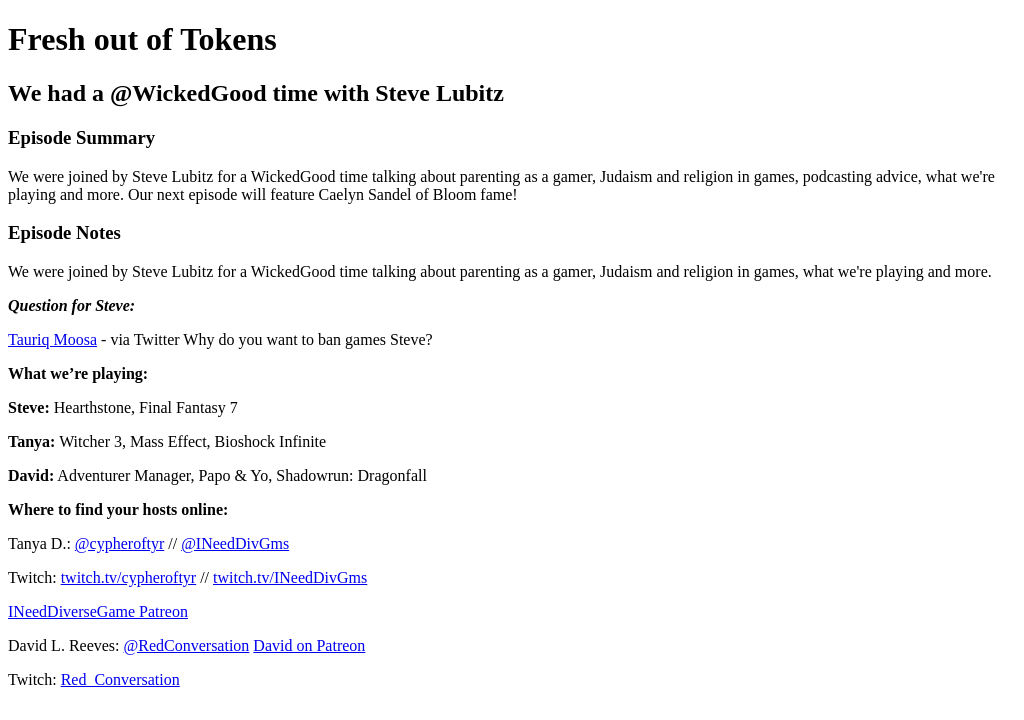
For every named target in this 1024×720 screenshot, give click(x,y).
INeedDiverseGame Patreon (98, 611)
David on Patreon (309, 645)
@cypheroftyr (119, 543)
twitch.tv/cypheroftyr (129, 577)
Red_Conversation (120, 679)
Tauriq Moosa (52, 339)
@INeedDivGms (235, 543)
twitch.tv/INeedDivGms (290, 577)
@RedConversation (187, 645)
